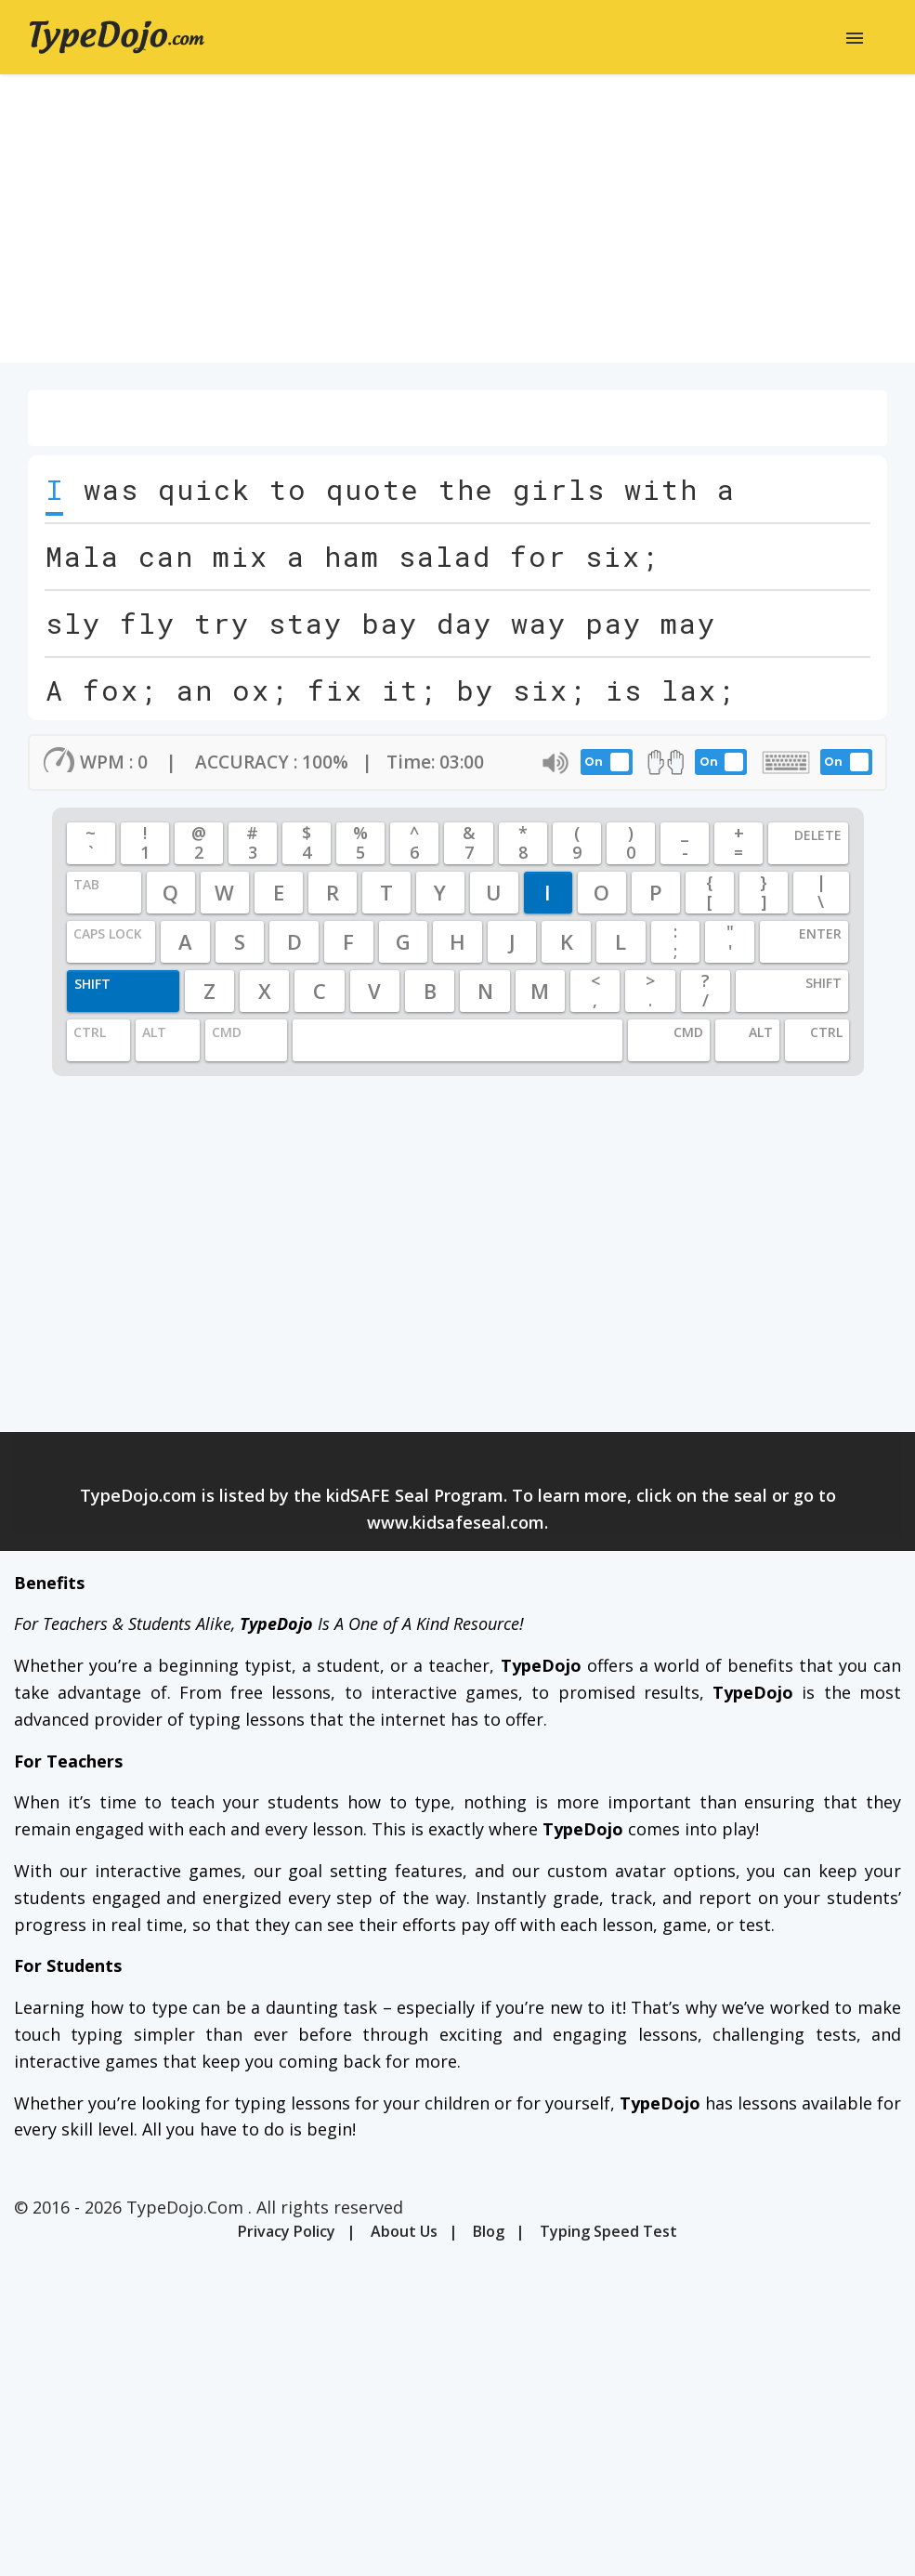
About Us (404, 2231)
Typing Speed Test (608, 2231)
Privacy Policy (286, 2231)
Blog (488, 2231)
